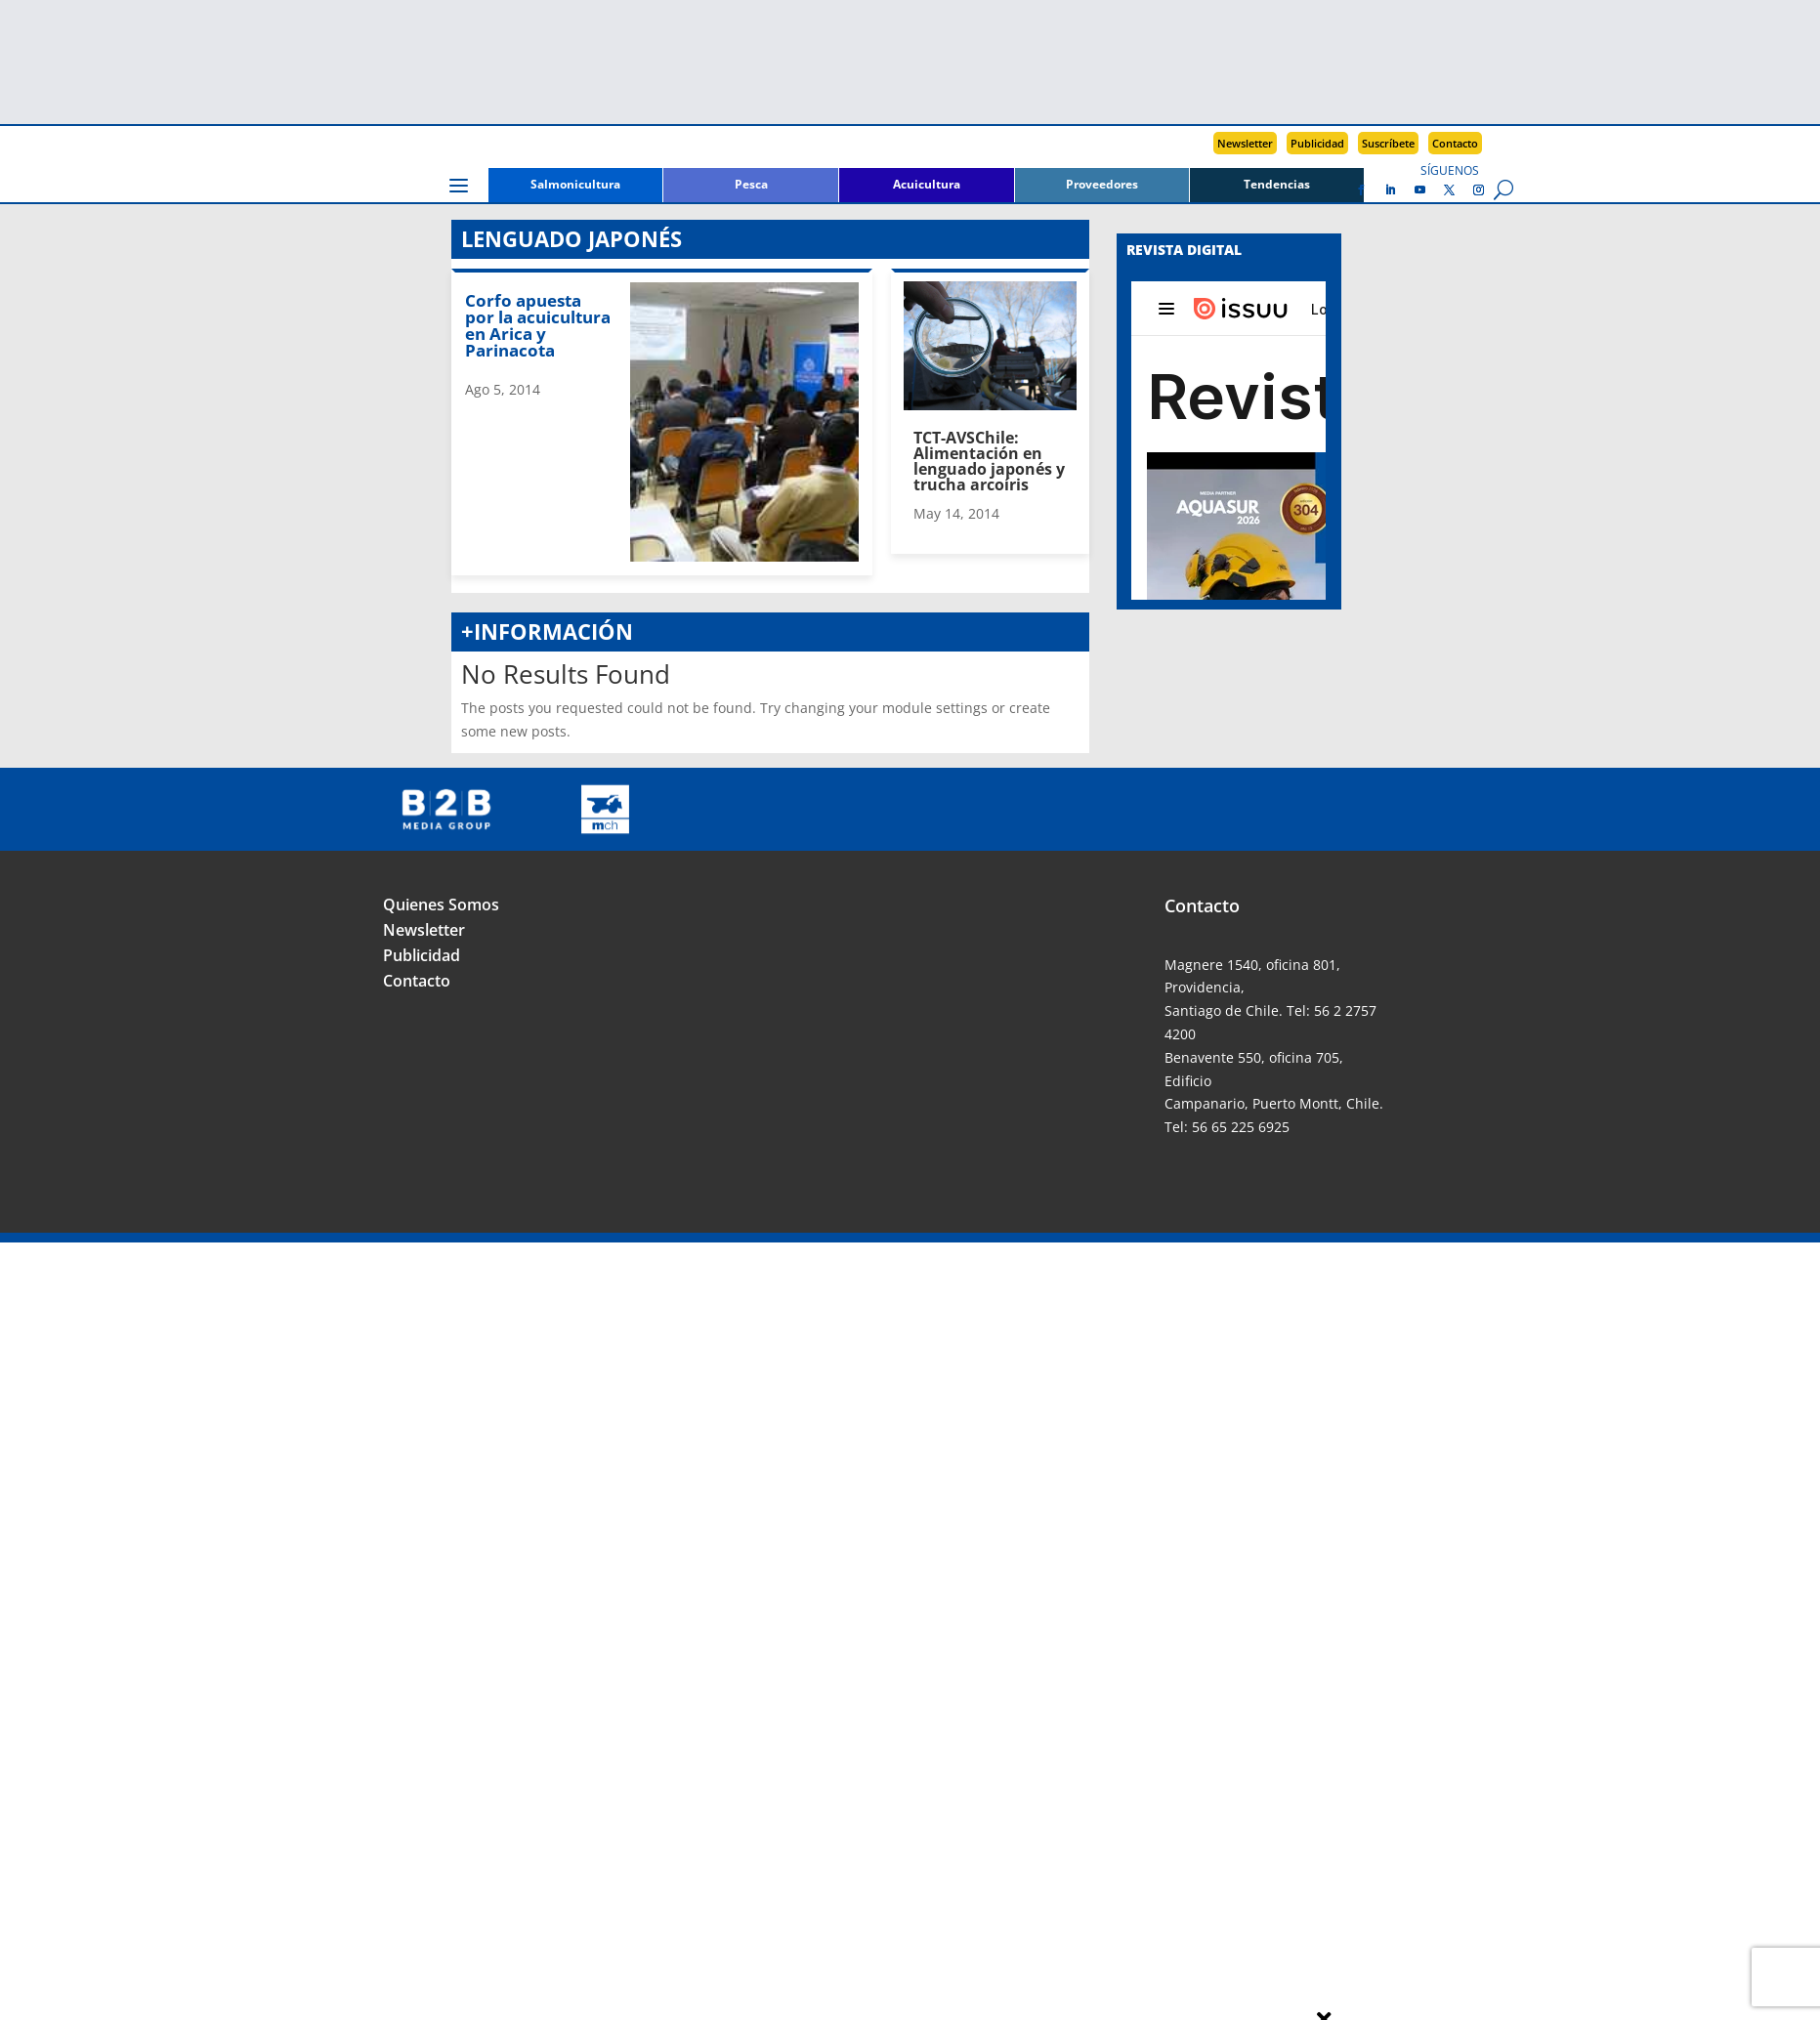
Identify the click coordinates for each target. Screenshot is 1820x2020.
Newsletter (1245, 143)
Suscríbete (1388, 143)
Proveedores (1102, 185)
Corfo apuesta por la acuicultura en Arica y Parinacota (538, 325)
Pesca (751, 185)
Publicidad (1317, 143)
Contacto (1455, 143)
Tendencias (1277, 185)
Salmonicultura (575, 185)
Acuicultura (926, 185)
